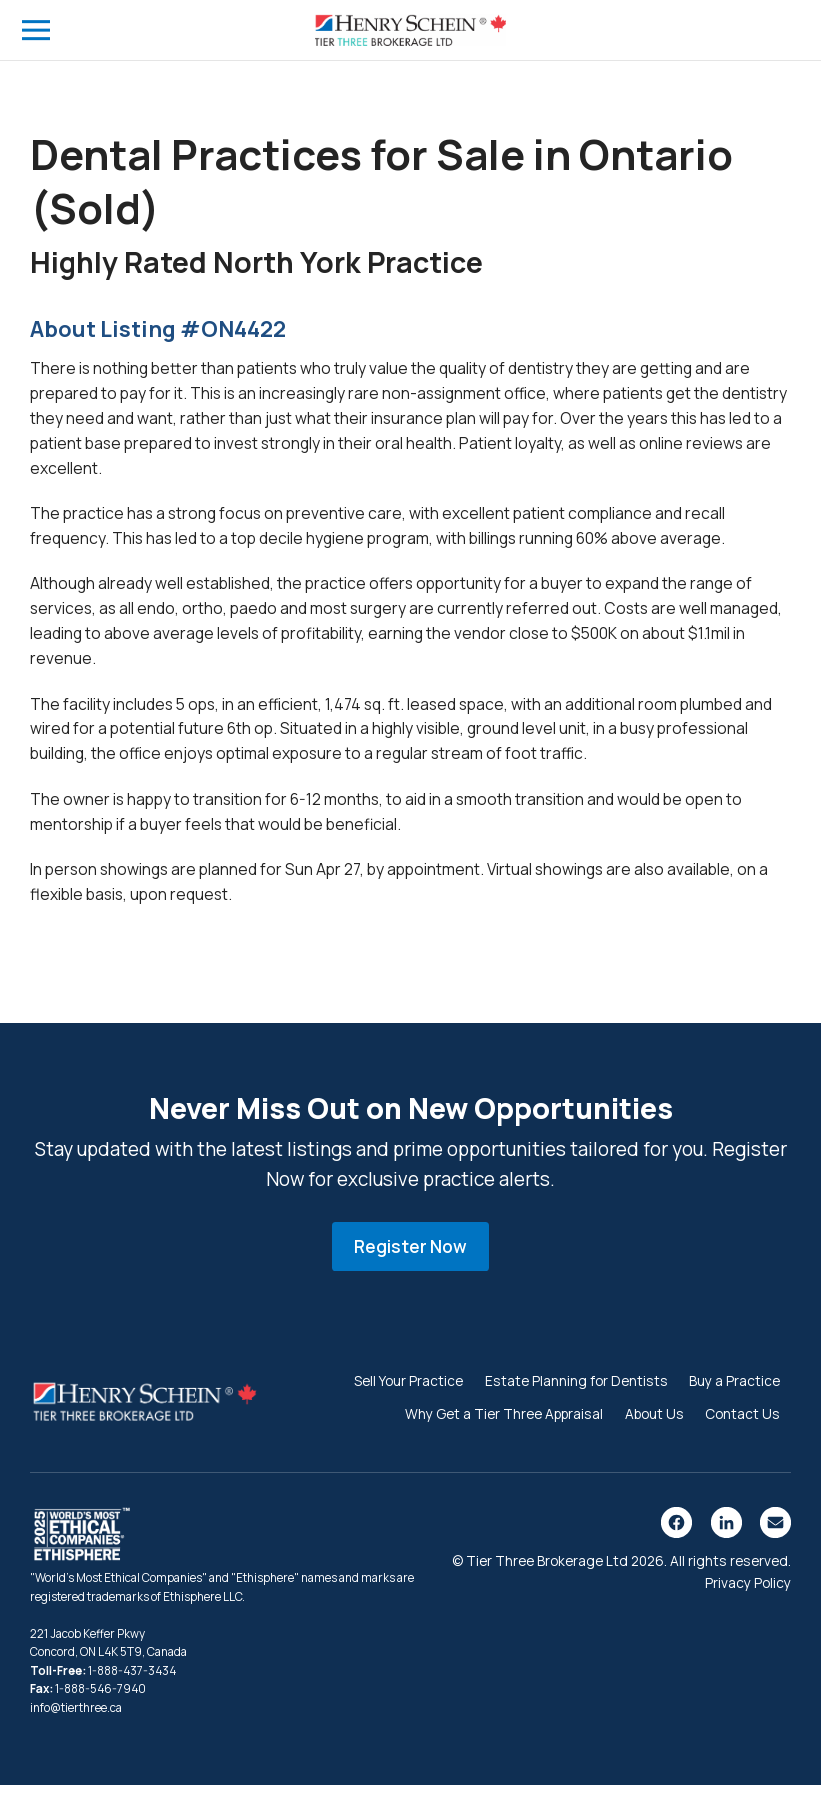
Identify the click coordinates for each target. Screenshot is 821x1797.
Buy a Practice (734, 1392)
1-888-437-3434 (132, 1682)
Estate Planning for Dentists (576, 1392)
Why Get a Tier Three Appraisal (504, 1425)
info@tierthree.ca (76, 1719)
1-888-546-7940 (100, 1701)
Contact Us (742, 1425)
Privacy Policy (748, 1594)
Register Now (410, 1258)
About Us (654, 1425)
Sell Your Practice (408, 1392)
